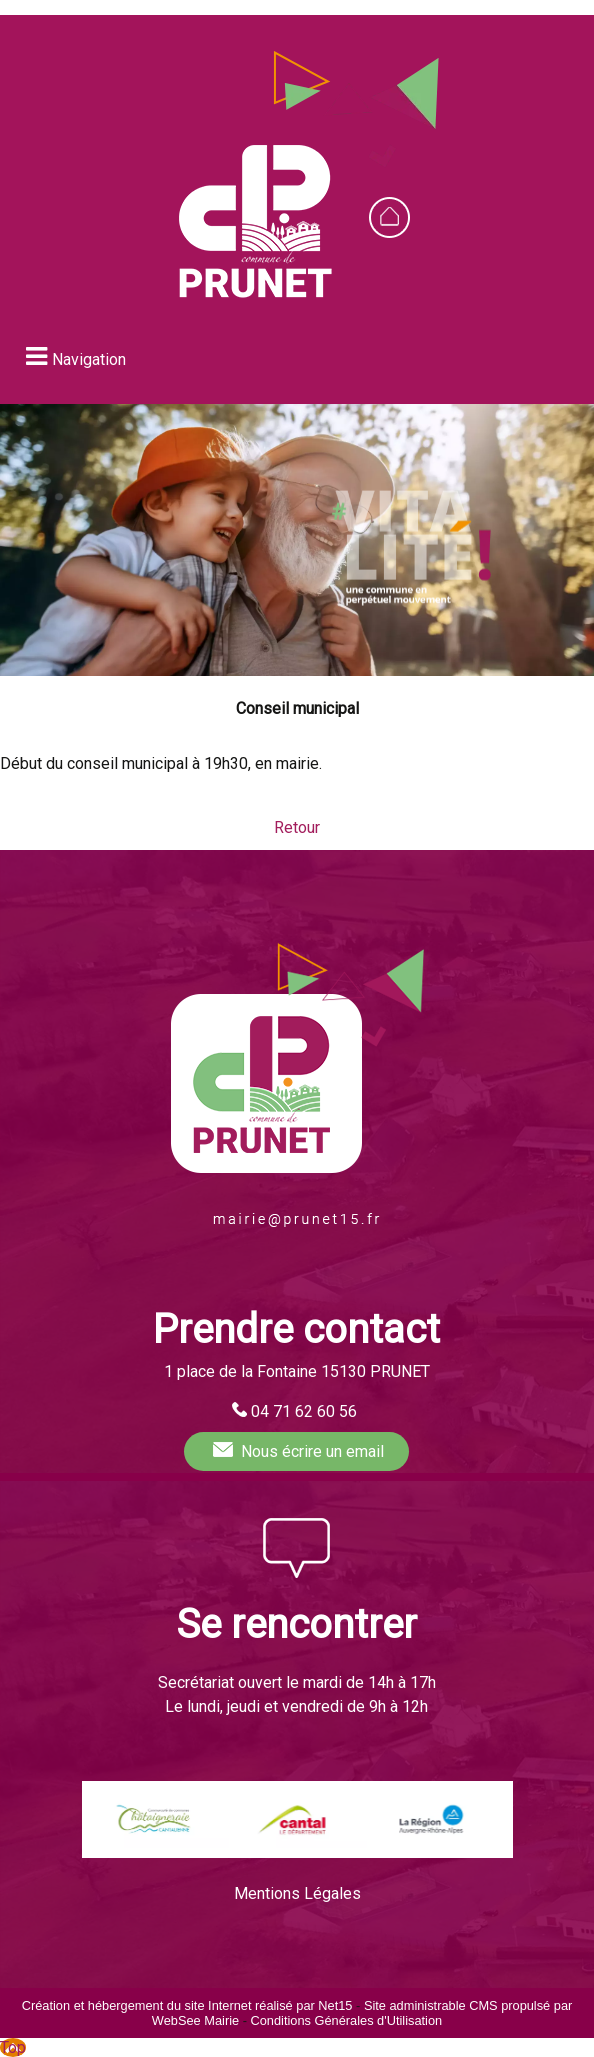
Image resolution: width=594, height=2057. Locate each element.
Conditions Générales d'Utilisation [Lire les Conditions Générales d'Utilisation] (346, 2020)
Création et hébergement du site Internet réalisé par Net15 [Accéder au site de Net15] (187, 2005)
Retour (297, 827)
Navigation (89, 359)
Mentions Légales (297, 1893)
